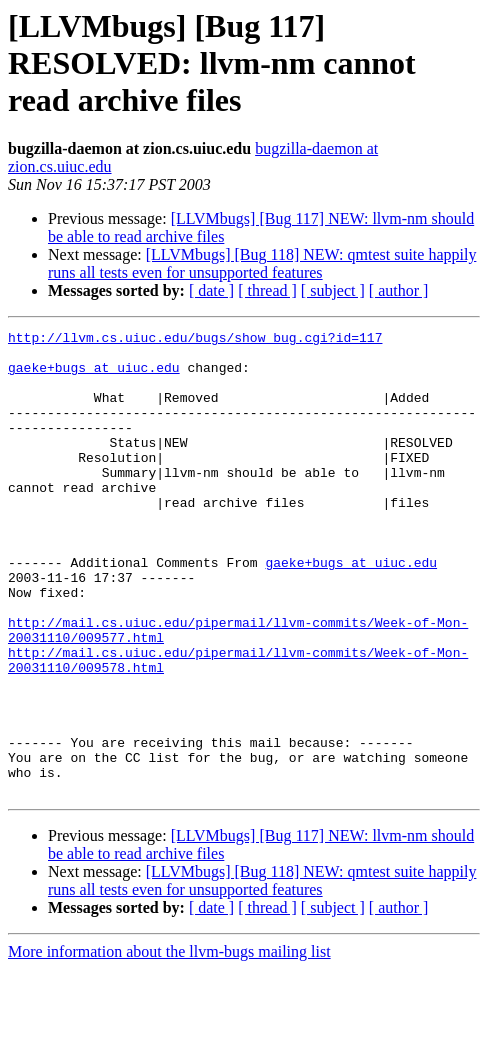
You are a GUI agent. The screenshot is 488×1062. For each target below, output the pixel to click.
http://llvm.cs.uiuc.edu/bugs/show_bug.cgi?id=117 (195, 340)
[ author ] (399, 290)
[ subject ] (333, 290)
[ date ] (211, 290)
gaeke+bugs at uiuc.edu (94, 376)
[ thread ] (267, 290)
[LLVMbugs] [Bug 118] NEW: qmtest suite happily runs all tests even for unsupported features (262, 263)
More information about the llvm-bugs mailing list (169, 1044)
